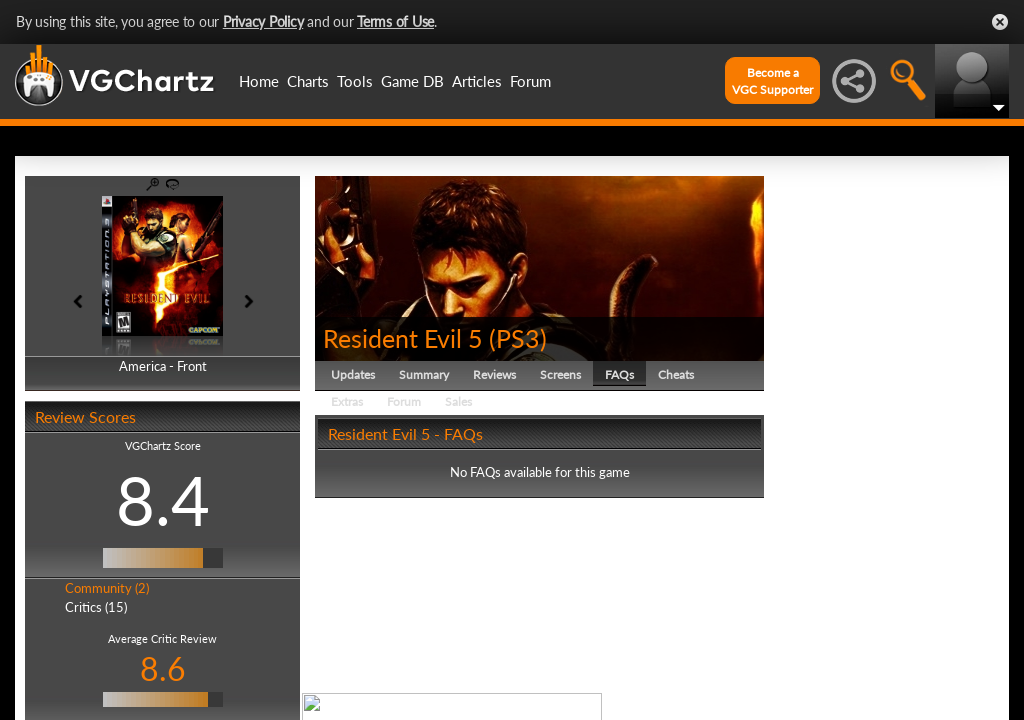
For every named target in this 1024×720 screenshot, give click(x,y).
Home (259, 81)
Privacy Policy (263, 21)
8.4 (163, 500)
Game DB (412, 81)
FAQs (619, 374)
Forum (530, 81)
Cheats (676, 374)
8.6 (163, 668)
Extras (347, 401)
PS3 (518, 338)
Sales (458, 401)
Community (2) (107, 588)
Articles (477, 81)
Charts (308, 81)
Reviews (494, 374)
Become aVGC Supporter (772, 81)
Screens (560, 374)
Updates (353, 374)
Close (1000, 22)
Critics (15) (96, 607)
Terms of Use (395, 21)
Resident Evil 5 (403, 338)
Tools (355, 81)
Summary (424, 374)
